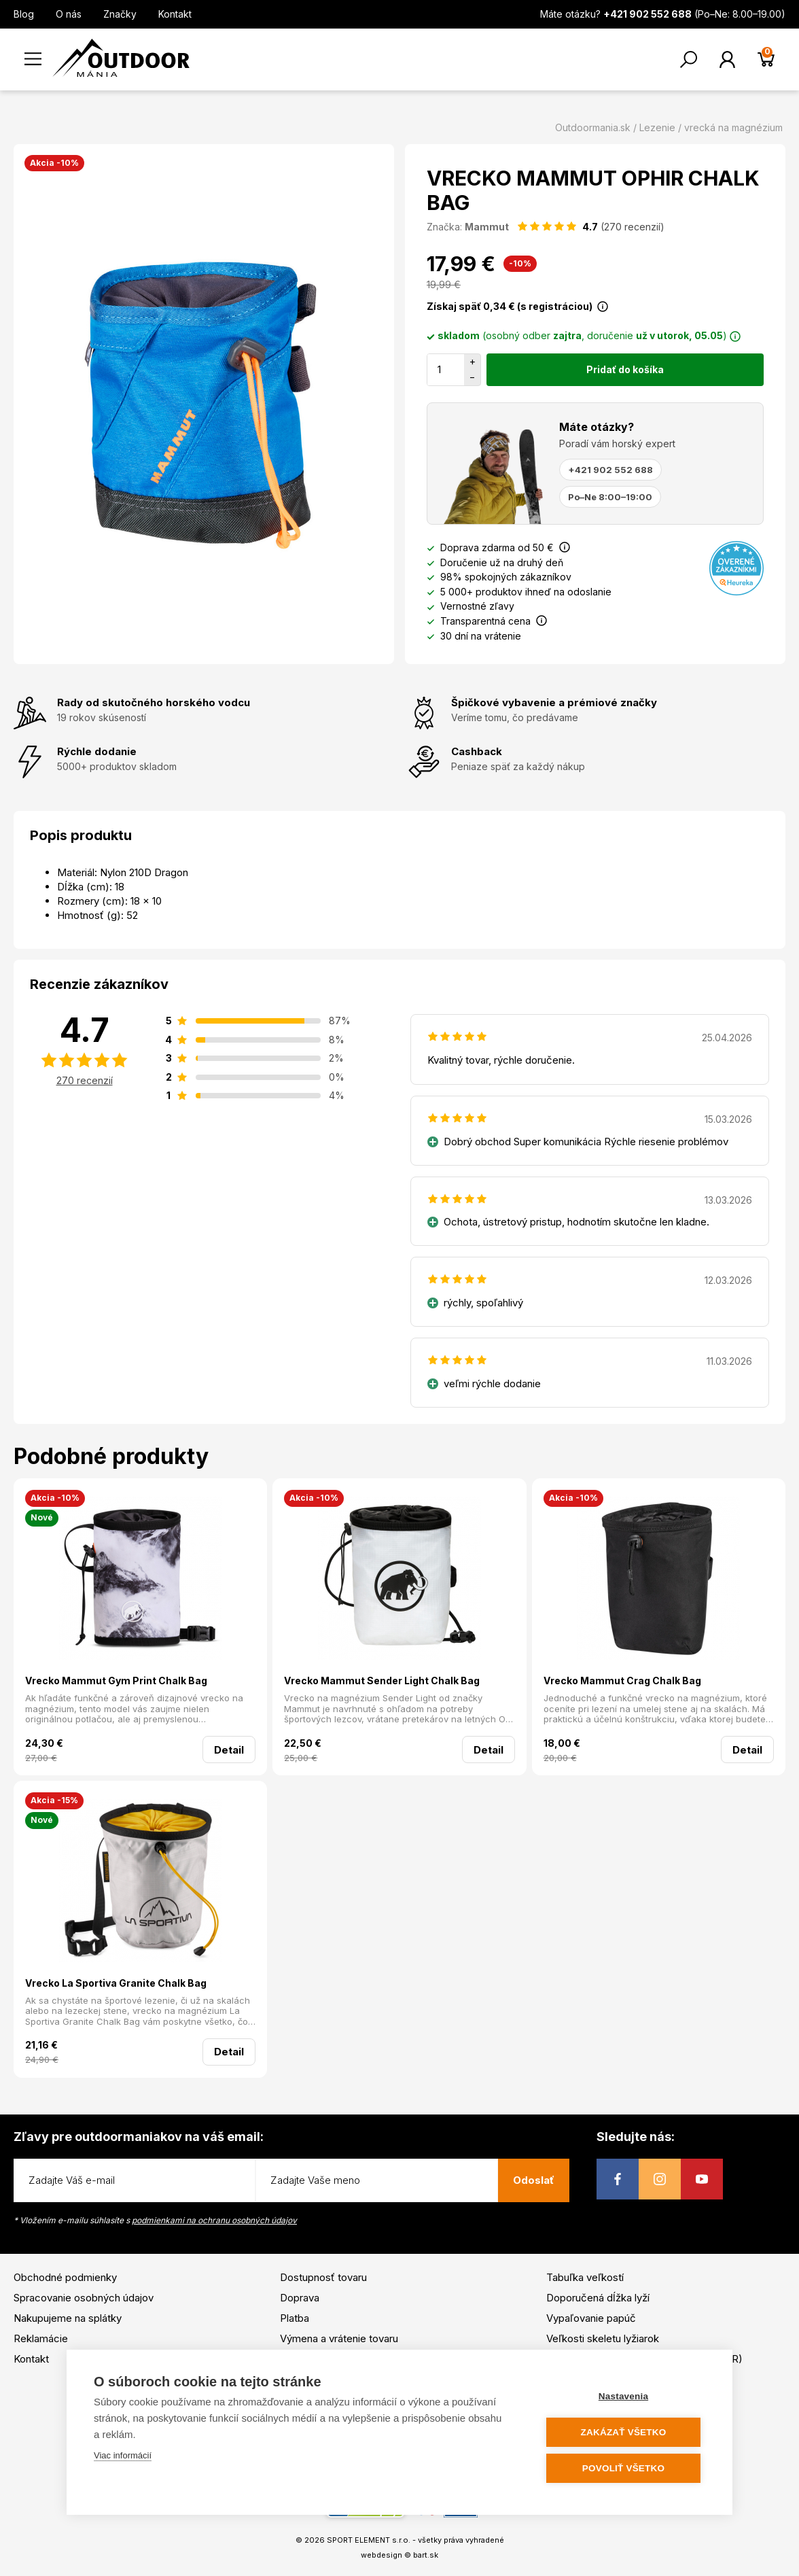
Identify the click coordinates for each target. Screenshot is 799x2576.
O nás (69, 14)
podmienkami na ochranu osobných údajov (214, 2220)
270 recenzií (84, 1080)
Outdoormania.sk (593, 127)
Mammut (487, 226)
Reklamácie (41, 2338)
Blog (24, 14)
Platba (294, 2318)
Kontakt (175, 14)
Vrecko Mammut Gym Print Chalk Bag (116, 1680)
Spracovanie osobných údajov (84, 2297)
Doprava (299, 2297)
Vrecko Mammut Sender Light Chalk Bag (382, 1680)
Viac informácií (123, 2455)
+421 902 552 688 (610, 469)
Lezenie (657, 127)
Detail (229, 1749)
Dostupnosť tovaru (323, 2277)
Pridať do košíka (625, 369)
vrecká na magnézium (733, 127)
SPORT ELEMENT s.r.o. (368, 2540)
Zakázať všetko (624, 2432)
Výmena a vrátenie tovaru (339, 2338)
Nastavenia (623, 2396)
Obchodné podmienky (65, 2277)
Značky (120, 14)
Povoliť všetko (623, 2468)
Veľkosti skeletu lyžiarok (602, 2338)
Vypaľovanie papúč (591, 2318)
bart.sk (425, 2555)
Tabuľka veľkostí (585, 2277)
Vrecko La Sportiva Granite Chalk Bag (116, 1983)
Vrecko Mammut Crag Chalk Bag (622, 1680)
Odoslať (533, 2180)
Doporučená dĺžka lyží (598, 2297)
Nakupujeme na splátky (68, 2318)
